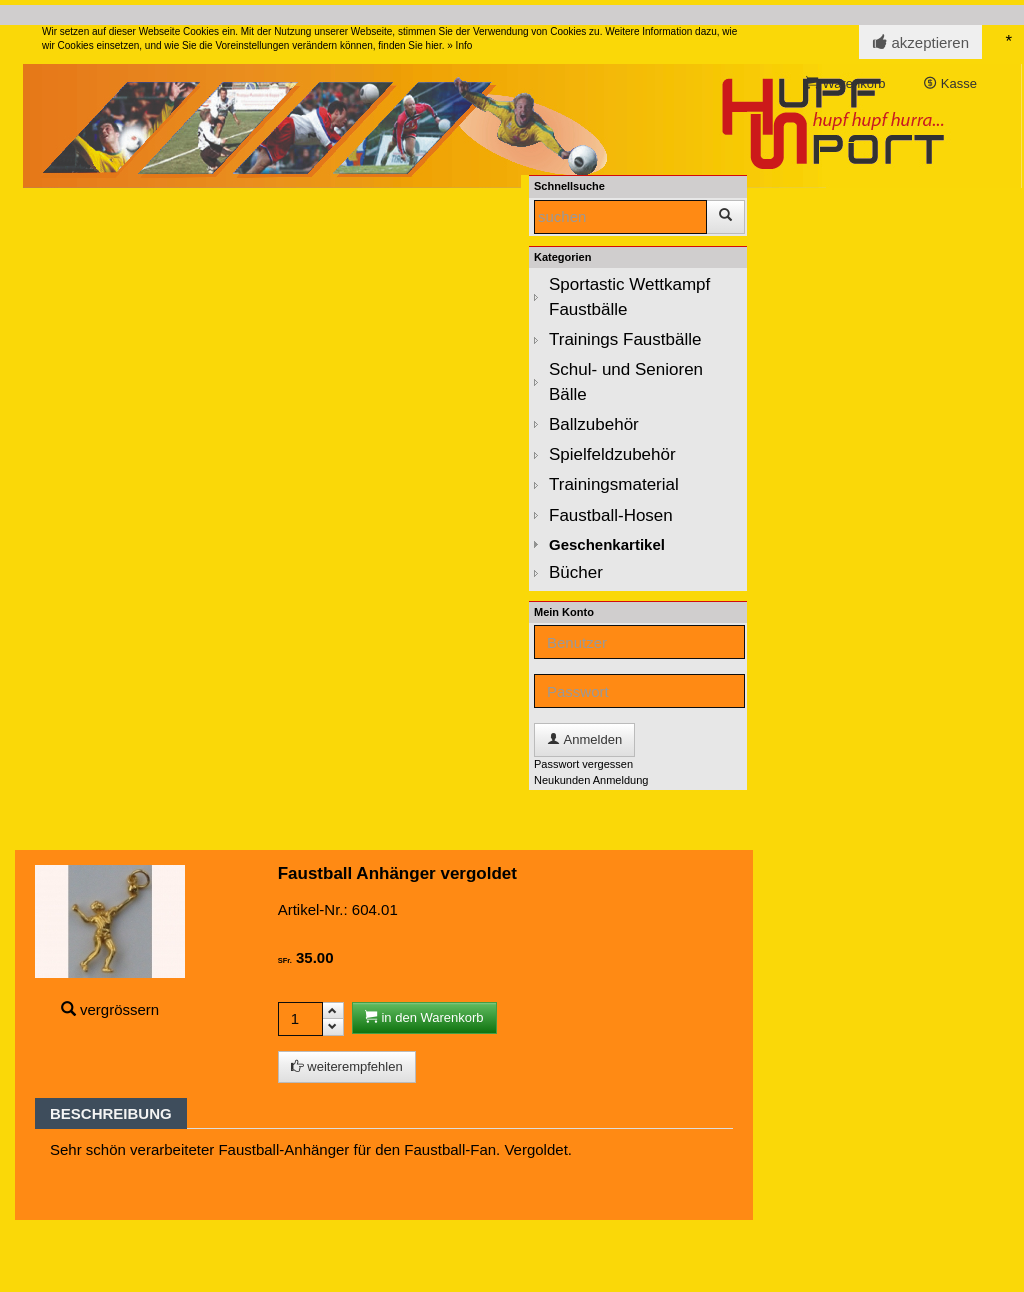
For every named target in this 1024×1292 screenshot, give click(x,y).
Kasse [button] (950, 83)
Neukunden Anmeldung (591, 780)
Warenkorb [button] (846, 83)
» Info (459, 45)
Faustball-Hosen (611, 515)
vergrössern (119, 1009)
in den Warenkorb (424, 1017)
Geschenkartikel (607, 544)
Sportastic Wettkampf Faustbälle (629, 296)
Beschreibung (111, 1113)
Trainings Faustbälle (625, 339)
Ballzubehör (594, 424)
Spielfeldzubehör (612, 454)
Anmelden (584, 739)
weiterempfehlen (347, 1066)
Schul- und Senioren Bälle (626, 381)
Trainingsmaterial (614, 484)
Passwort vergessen (583, 764)
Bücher (576, 572)
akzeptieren (920, 42)
